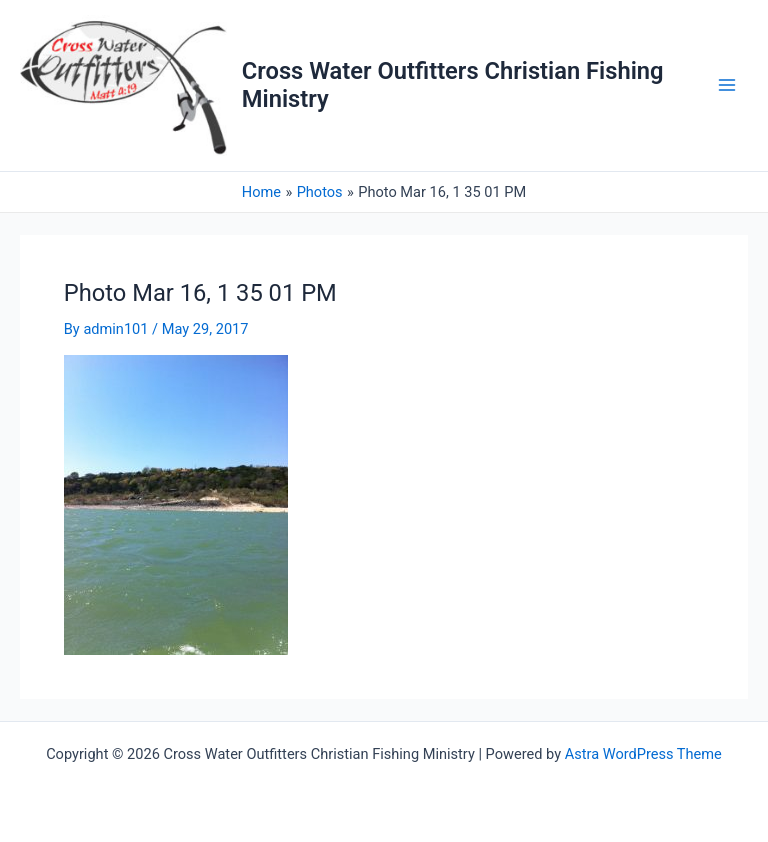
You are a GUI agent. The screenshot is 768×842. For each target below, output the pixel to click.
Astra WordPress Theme (643, 754)
